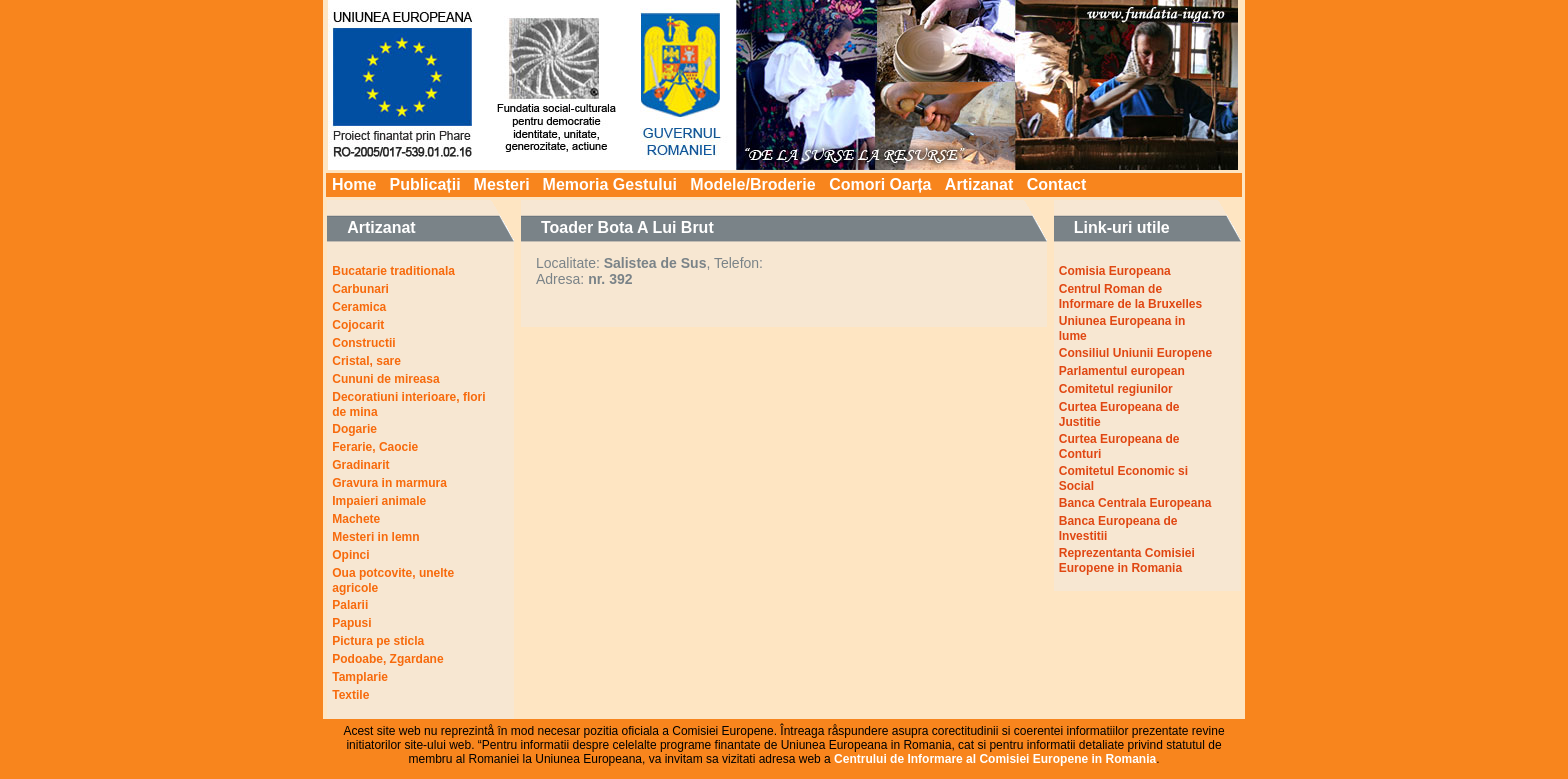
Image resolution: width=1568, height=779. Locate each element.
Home (354, 184)
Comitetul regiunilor (1116, 389)
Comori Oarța (880, 184)
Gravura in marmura (389, 483)
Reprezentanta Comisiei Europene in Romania (1127, 560)
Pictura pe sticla (378, 641)
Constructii (363, 343)
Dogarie (354, 429)
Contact (1057, 184)
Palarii (350, 605)
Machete (356, 519)
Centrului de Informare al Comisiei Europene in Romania (995, 759)
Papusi (351, 623)
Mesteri (502, 184)
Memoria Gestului (610, 184)
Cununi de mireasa (385, 379)
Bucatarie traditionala (393, 271)
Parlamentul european (1122, 371)
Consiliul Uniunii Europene (1135, 353)
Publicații (424, 184)
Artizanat (979, 184)
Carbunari (360, 289)
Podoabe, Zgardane (387, 659)
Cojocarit (358, 325)
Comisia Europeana (1115, 271)
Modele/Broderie (752, 184)
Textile (350, 695)
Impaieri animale (379, 501)
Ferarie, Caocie (375, 447)
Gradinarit (360, 465)
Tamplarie (360, 677)
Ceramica (359, 307)
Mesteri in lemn (375, 537)
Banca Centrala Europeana (1135, 503)
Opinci (350, 555)
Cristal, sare (366, 361)
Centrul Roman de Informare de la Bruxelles (1130, 296)
